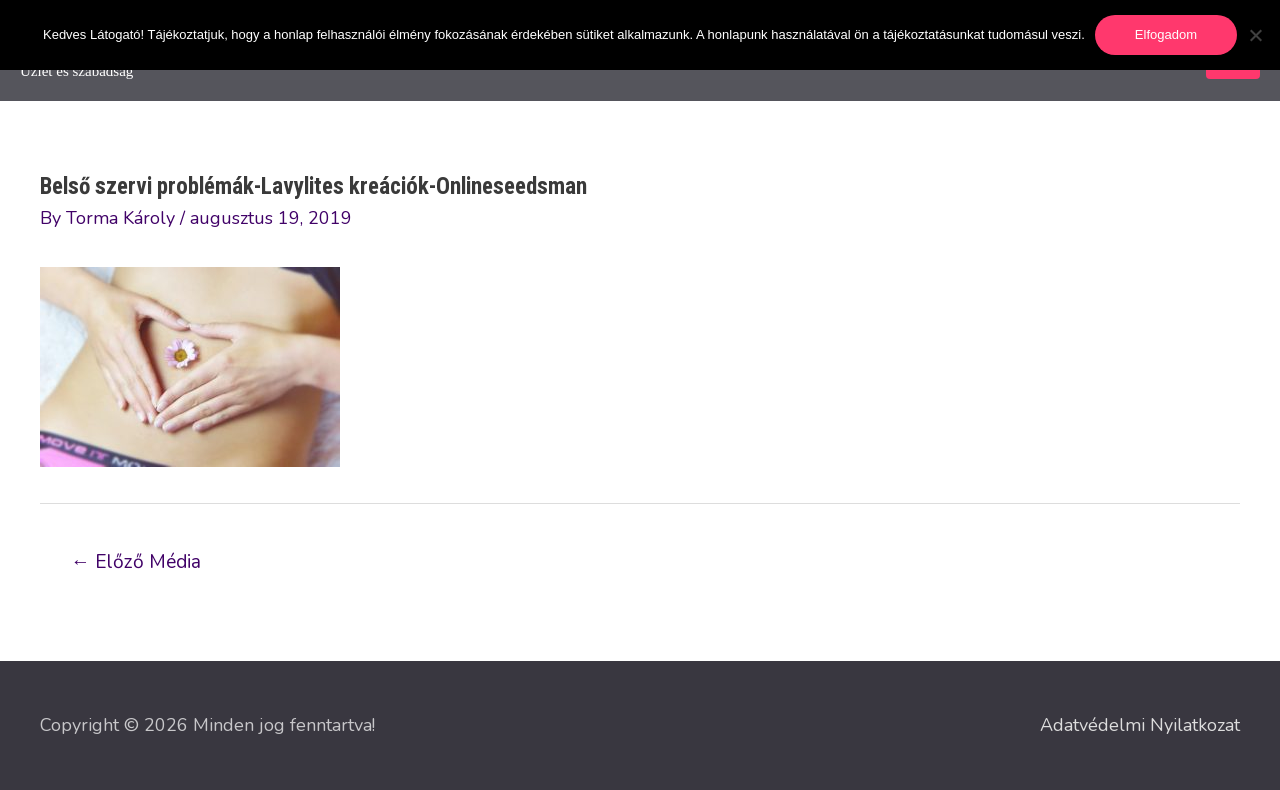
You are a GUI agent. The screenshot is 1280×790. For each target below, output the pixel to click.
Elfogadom (1166, 34)
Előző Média (136, 562)
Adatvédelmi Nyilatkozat (1140, 725)
